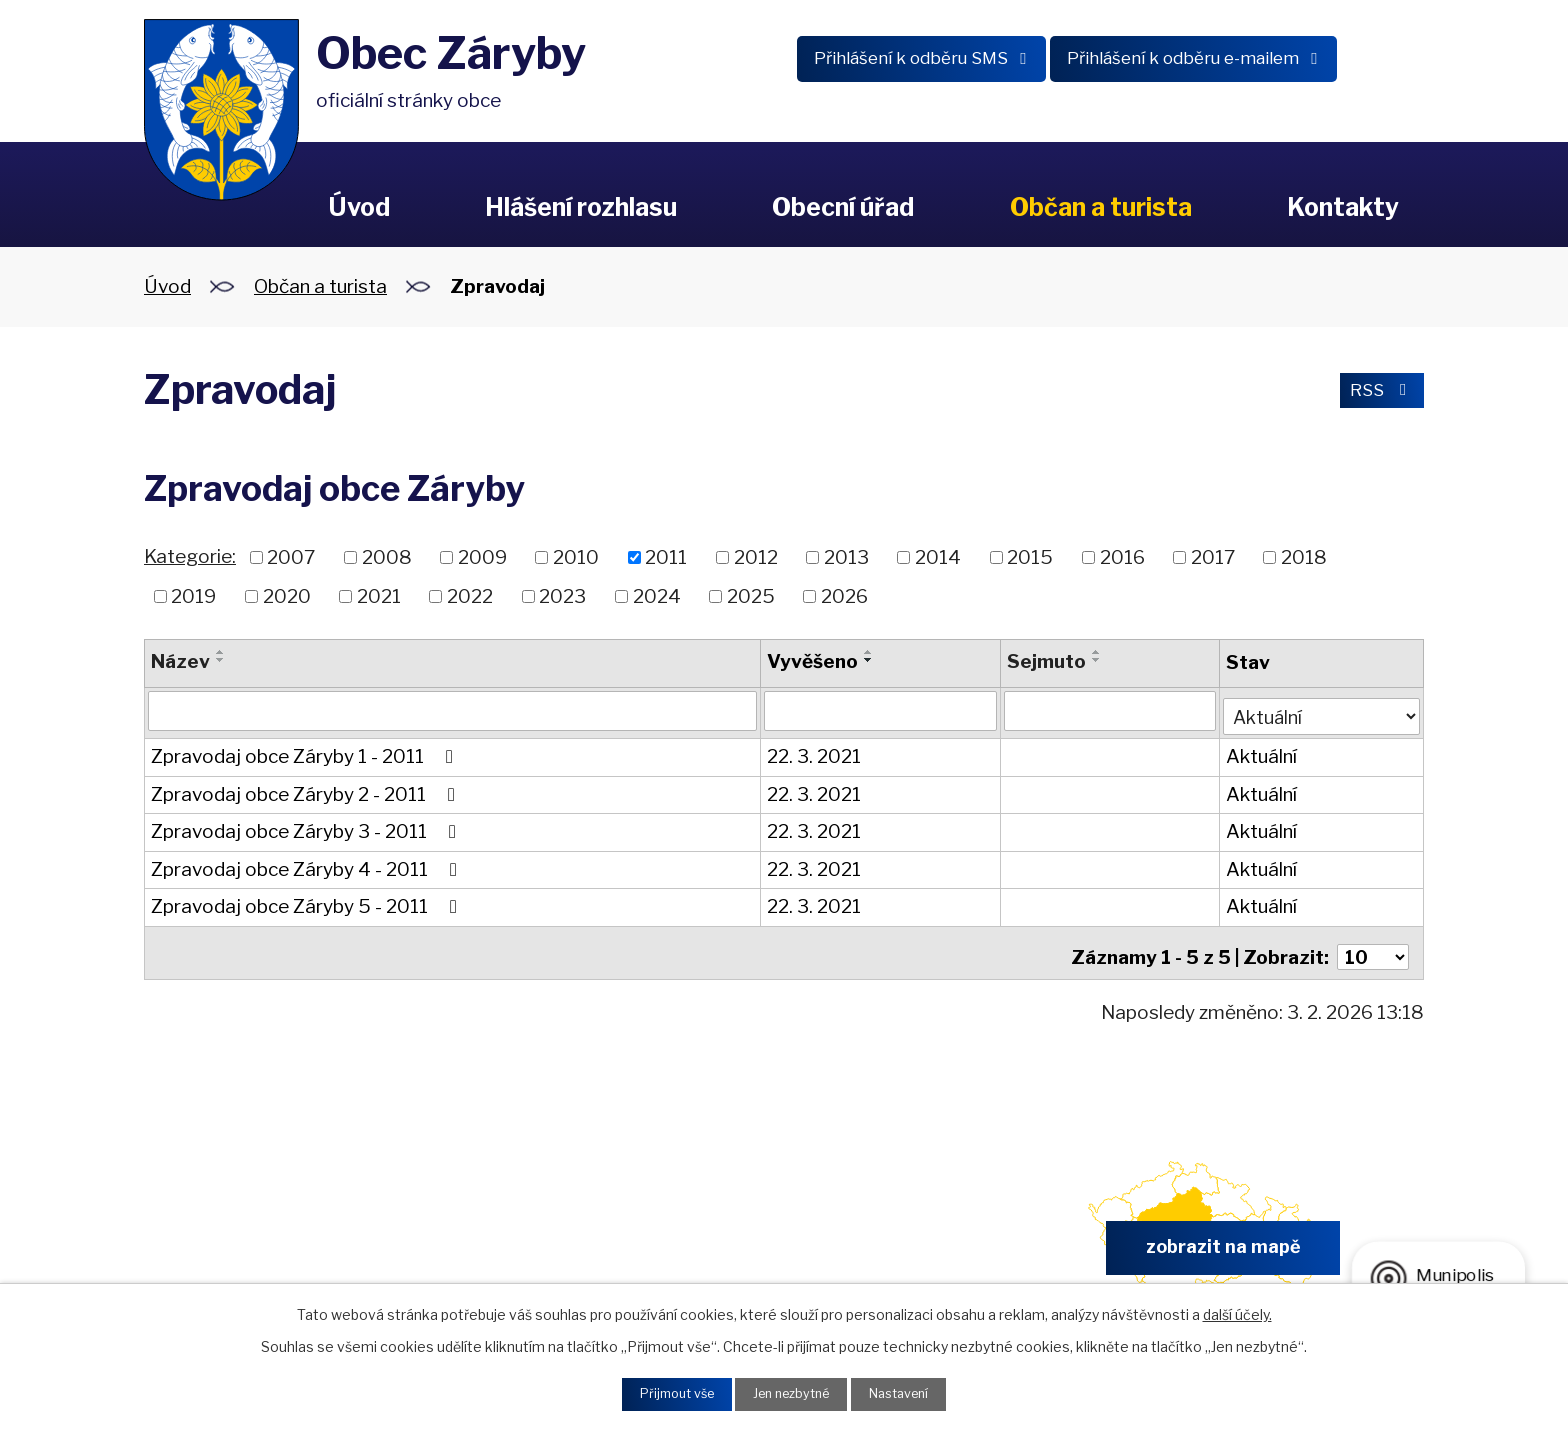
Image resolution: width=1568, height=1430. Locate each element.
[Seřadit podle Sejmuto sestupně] (1096, 660)
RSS (1377, 393)
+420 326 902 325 (550, 1242)
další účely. (1237, 1310)
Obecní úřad (843, 207)
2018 (1304, 557)
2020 (287, 595)
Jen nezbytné (791, 1392)
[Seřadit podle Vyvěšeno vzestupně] (868, 652)
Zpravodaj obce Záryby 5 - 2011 (308, 902)
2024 (657, 595)
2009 (482, 557)
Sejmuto (1045, 661)
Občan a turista (1101, 207)
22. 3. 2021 (813, 752)
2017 (1213, 557)
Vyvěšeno (811, 661)
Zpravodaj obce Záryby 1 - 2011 (306, 752)
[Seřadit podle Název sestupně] (221, 660)
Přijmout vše (665, 1392)
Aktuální (1259, 752)
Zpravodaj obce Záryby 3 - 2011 (307, 827)
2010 (576, 557)
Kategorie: (190, 556)
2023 (562, 595)
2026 (844, 595)
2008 (387, 557)
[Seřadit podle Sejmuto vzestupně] (1096, 652)
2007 (291, 557)
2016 (1122, 557)
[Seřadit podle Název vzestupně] (221, 652)
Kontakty (1343, 207)
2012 (756, 557)
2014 (938, 557)
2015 (1030, 557)
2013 (846, 557)
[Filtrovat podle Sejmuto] (1108, 711)
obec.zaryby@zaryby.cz (883, 1242)
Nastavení (910, 1392)
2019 (193, 595)
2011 (666, 557)
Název (180, 661)
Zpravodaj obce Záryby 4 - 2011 (308, 864)
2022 (470, 595)
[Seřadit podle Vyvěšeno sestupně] (868, 660)
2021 (379, 595)
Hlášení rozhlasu (581, 207)
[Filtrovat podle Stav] (1320, 709)
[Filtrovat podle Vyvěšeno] (879, 711)
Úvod (359, 207)
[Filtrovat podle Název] (452, 711)
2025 (751, 595)
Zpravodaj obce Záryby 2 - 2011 (307, 789)
